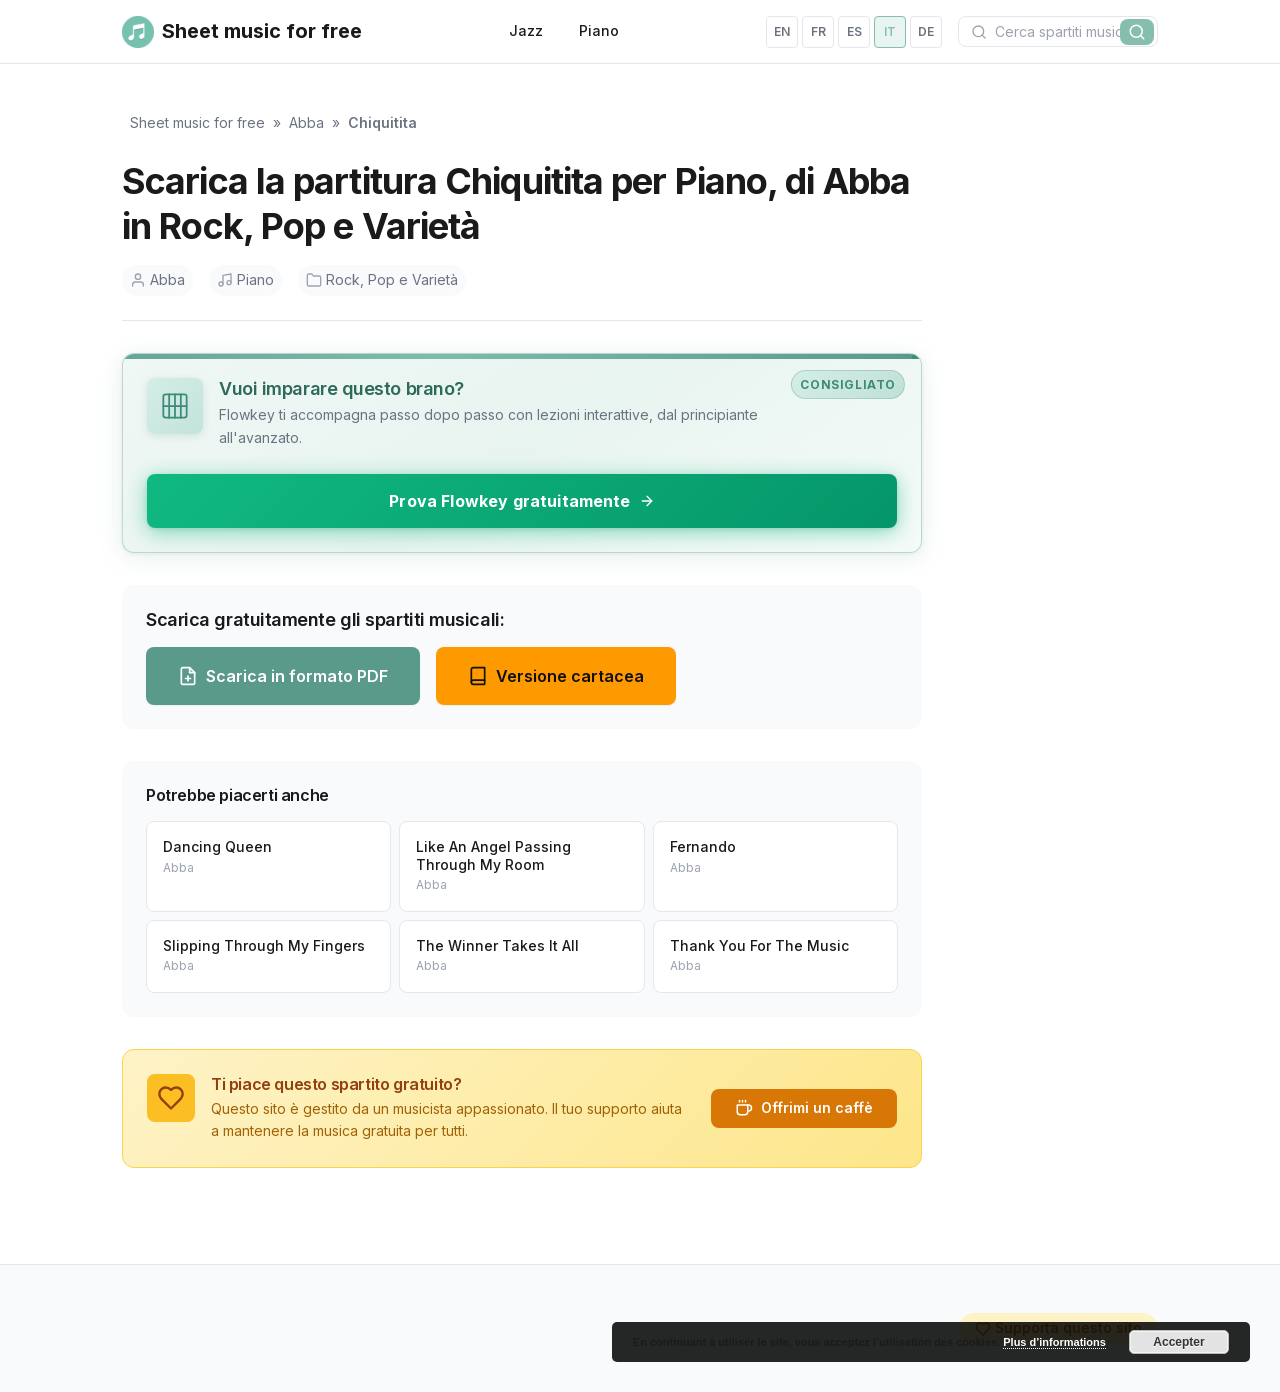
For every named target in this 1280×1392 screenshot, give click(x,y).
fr (818, 31)
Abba (306, 122)
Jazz (526, 30)
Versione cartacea (556, 676)
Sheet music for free (197, 122)
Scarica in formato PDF (283, 676)
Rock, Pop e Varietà (382, 279)
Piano (599, 30)
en (782, 31)
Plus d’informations (1054, 1342)
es (854, 31)
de (926, 31)
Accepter (1178, 1342)
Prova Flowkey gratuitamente (521, 501)
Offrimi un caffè (804, 1108)
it (890, 31)
